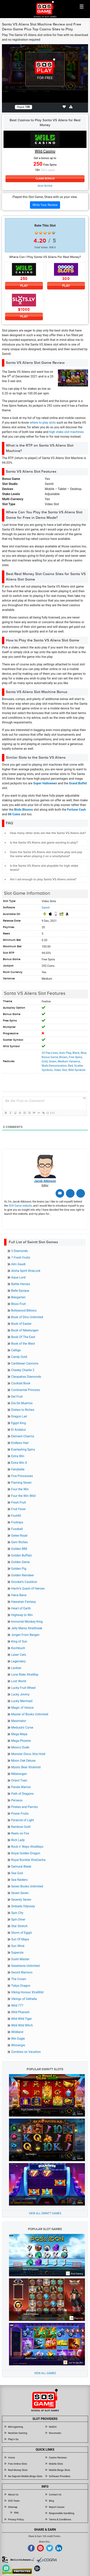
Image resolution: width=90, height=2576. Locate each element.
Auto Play (65, 1053)
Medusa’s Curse (22, 1721)
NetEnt (53, 2420)
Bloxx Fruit (18, 1298)
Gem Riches (19, 1536)
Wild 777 (17, 2000)
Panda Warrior (21, 1781)
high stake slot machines (66, 432)
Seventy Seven (21, 1894)
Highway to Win (22, 1609)
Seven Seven (20, 1887)
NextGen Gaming (17, 2427)
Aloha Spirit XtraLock (25, 1265)
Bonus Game (50, 1057)
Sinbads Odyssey (23, 1900)
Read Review (45, 186)
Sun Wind (17, 1940)
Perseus (16, 1794)
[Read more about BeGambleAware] (22, 2554)
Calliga (16, 1344)
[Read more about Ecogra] (46, 2554)
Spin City (17, 1907)
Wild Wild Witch (22, 2019)
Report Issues (57, 2501)
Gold (45, 1061)
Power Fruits (20, 1808)
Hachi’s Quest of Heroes (28, 1582)
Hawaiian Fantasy (23, 1596)
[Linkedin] (80, 1193)
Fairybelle (17, 1463)
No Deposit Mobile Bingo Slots (25, 2470)
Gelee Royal (19, 1530)
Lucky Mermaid (21, 1695)
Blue (83, 1053)
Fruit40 (16, 1510)
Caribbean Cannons (24, 1357)
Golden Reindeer (22, 1569)
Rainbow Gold (20, 1821)
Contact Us (55, 2488)
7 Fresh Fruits (20, 1252)
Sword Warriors (21, 1966)
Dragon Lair (19, 1410)
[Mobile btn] (81, 6)
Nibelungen (19, 1768)
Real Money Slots (18, 2464)
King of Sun (19, 1635)
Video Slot (60, 1070)
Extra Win (17, 1450)
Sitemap (12, 2501)
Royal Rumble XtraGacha (28, 1854)
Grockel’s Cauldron (24, 1576)
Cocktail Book (20, 1377)
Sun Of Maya (20, 1933)
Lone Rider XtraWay (24, 1669)
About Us (13, 2488)
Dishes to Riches (22, 1404)
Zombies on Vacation (26, 2046)
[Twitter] (70, 1193)
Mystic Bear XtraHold (25, 1761)
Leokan (16, 1662)
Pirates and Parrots (24, 1801)
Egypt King (18, 1417)
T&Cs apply (47, 170)
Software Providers (59, 2470)
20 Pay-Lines (50, 1053)
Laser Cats (18, 1649)
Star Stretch (19, 1920)
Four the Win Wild (23, 1490)
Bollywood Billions (23, 1304)
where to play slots (43, 422)
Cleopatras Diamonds (26, 1371)
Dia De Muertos (22, 1397)
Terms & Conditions (60, 2513)
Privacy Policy (16, 2513)
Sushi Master (20, 1953)
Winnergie (18, 2039)
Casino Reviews (58, 2451)
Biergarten (18, 1291)
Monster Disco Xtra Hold (28, 1748)
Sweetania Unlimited (25, 1960)
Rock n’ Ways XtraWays (27, 1841)
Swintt (46, 907)
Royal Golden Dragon (25, 1847)
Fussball (17, 1523)
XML (16, 2506)
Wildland (17, 2026)
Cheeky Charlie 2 (22, 1364)
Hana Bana (18, 1589)
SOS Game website (20, 1205)
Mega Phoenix (21, 1735)
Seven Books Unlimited (27, 1880)
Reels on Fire (20, 1827)
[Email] (60, 1193)
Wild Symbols (77, 1070)
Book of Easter (21, 1318)
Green (52, 1061)
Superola (17, 1947)
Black (75, 1053)
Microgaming (15, 2420)
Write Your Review (45, 205)
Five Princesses (22, 1470)
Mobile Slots (56, 2457)
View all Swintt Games (45, 2207)
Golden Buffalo (21, 1549)
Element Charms (22, 1430)
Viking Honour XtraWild (27, 1986)
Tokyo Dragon (20, 1980)
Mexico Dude (20, 1741)
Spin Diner (18, 1913)
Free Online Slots (17, 2457)
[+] (52, 1112)
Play (24, 286)
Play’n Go (13, 2433)
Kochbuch (18, 1642)
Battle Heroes (20, 1278)
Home (11, 2451)
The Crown (18, 1973)
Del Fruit (17, 1391)
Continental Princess (25, 1384)
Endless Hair (20, 1437)
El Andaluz (18, 1424)
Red (70, 1065)
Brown (63, 1057)
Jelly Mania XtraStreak (26, 1622)
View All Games (45, 2367)
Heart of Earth (21, 1602)
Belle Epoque (20, 1285)
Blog (51, 2494)
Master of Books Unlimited (29, 1708)
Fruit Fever (18, 1503)
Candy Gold (19, 1351)
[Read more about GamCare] (5, 2554)
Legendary (18, 1655)
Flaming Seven (21, 1477)
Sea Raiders (19, 1874)
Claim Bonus (45, 178)
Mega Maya (19, 1728)
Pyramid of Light (22, 1814)
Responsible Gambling (61, 2507)
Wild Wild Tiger (21, 2013)
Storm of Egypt (21, 1927)
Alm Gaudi (18, 1258)
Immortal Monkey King (27, 1616)
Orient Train (19, 1774)
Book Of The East (23, 1331)
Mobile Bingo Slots (59, 2464)
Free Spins (75, 1057)
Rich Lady (18, 1834)
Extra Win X (19, 1457)
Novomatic (55, 2427)
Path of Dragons (22, 1788)
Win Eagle (18, 2033)
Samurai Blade (21, 1860)
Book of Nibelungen (25, 1324)
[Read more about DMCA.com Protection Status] (17, 2565)
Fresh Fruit (18, 1496)
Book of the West (23, 1338)
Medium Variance (69, 1061)
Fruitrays (17, 1516)
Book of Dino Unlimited (27, 1311)
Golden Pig (18, 1563)
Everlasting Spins (23, 1443)
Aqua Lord (18, 1271)
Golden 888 (19, 1543)
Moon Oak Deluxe (23, 1755)
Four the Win (20, 1483)
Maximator (18, 1715)
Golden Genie (20, 1556)
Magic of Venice (22, 1702)
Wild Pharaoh (20, 2006)
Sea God (17, 1867)
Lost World (18, 1675)
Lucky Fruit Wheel (23, 1682)
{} (48, 1112)
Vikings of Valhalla (24, 1993)
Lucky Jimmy (20, 1688)
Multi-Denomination (54, 1065)
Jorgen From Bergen (25, 1629)
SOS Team (14, 2494)
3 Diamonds (19, 1245)
